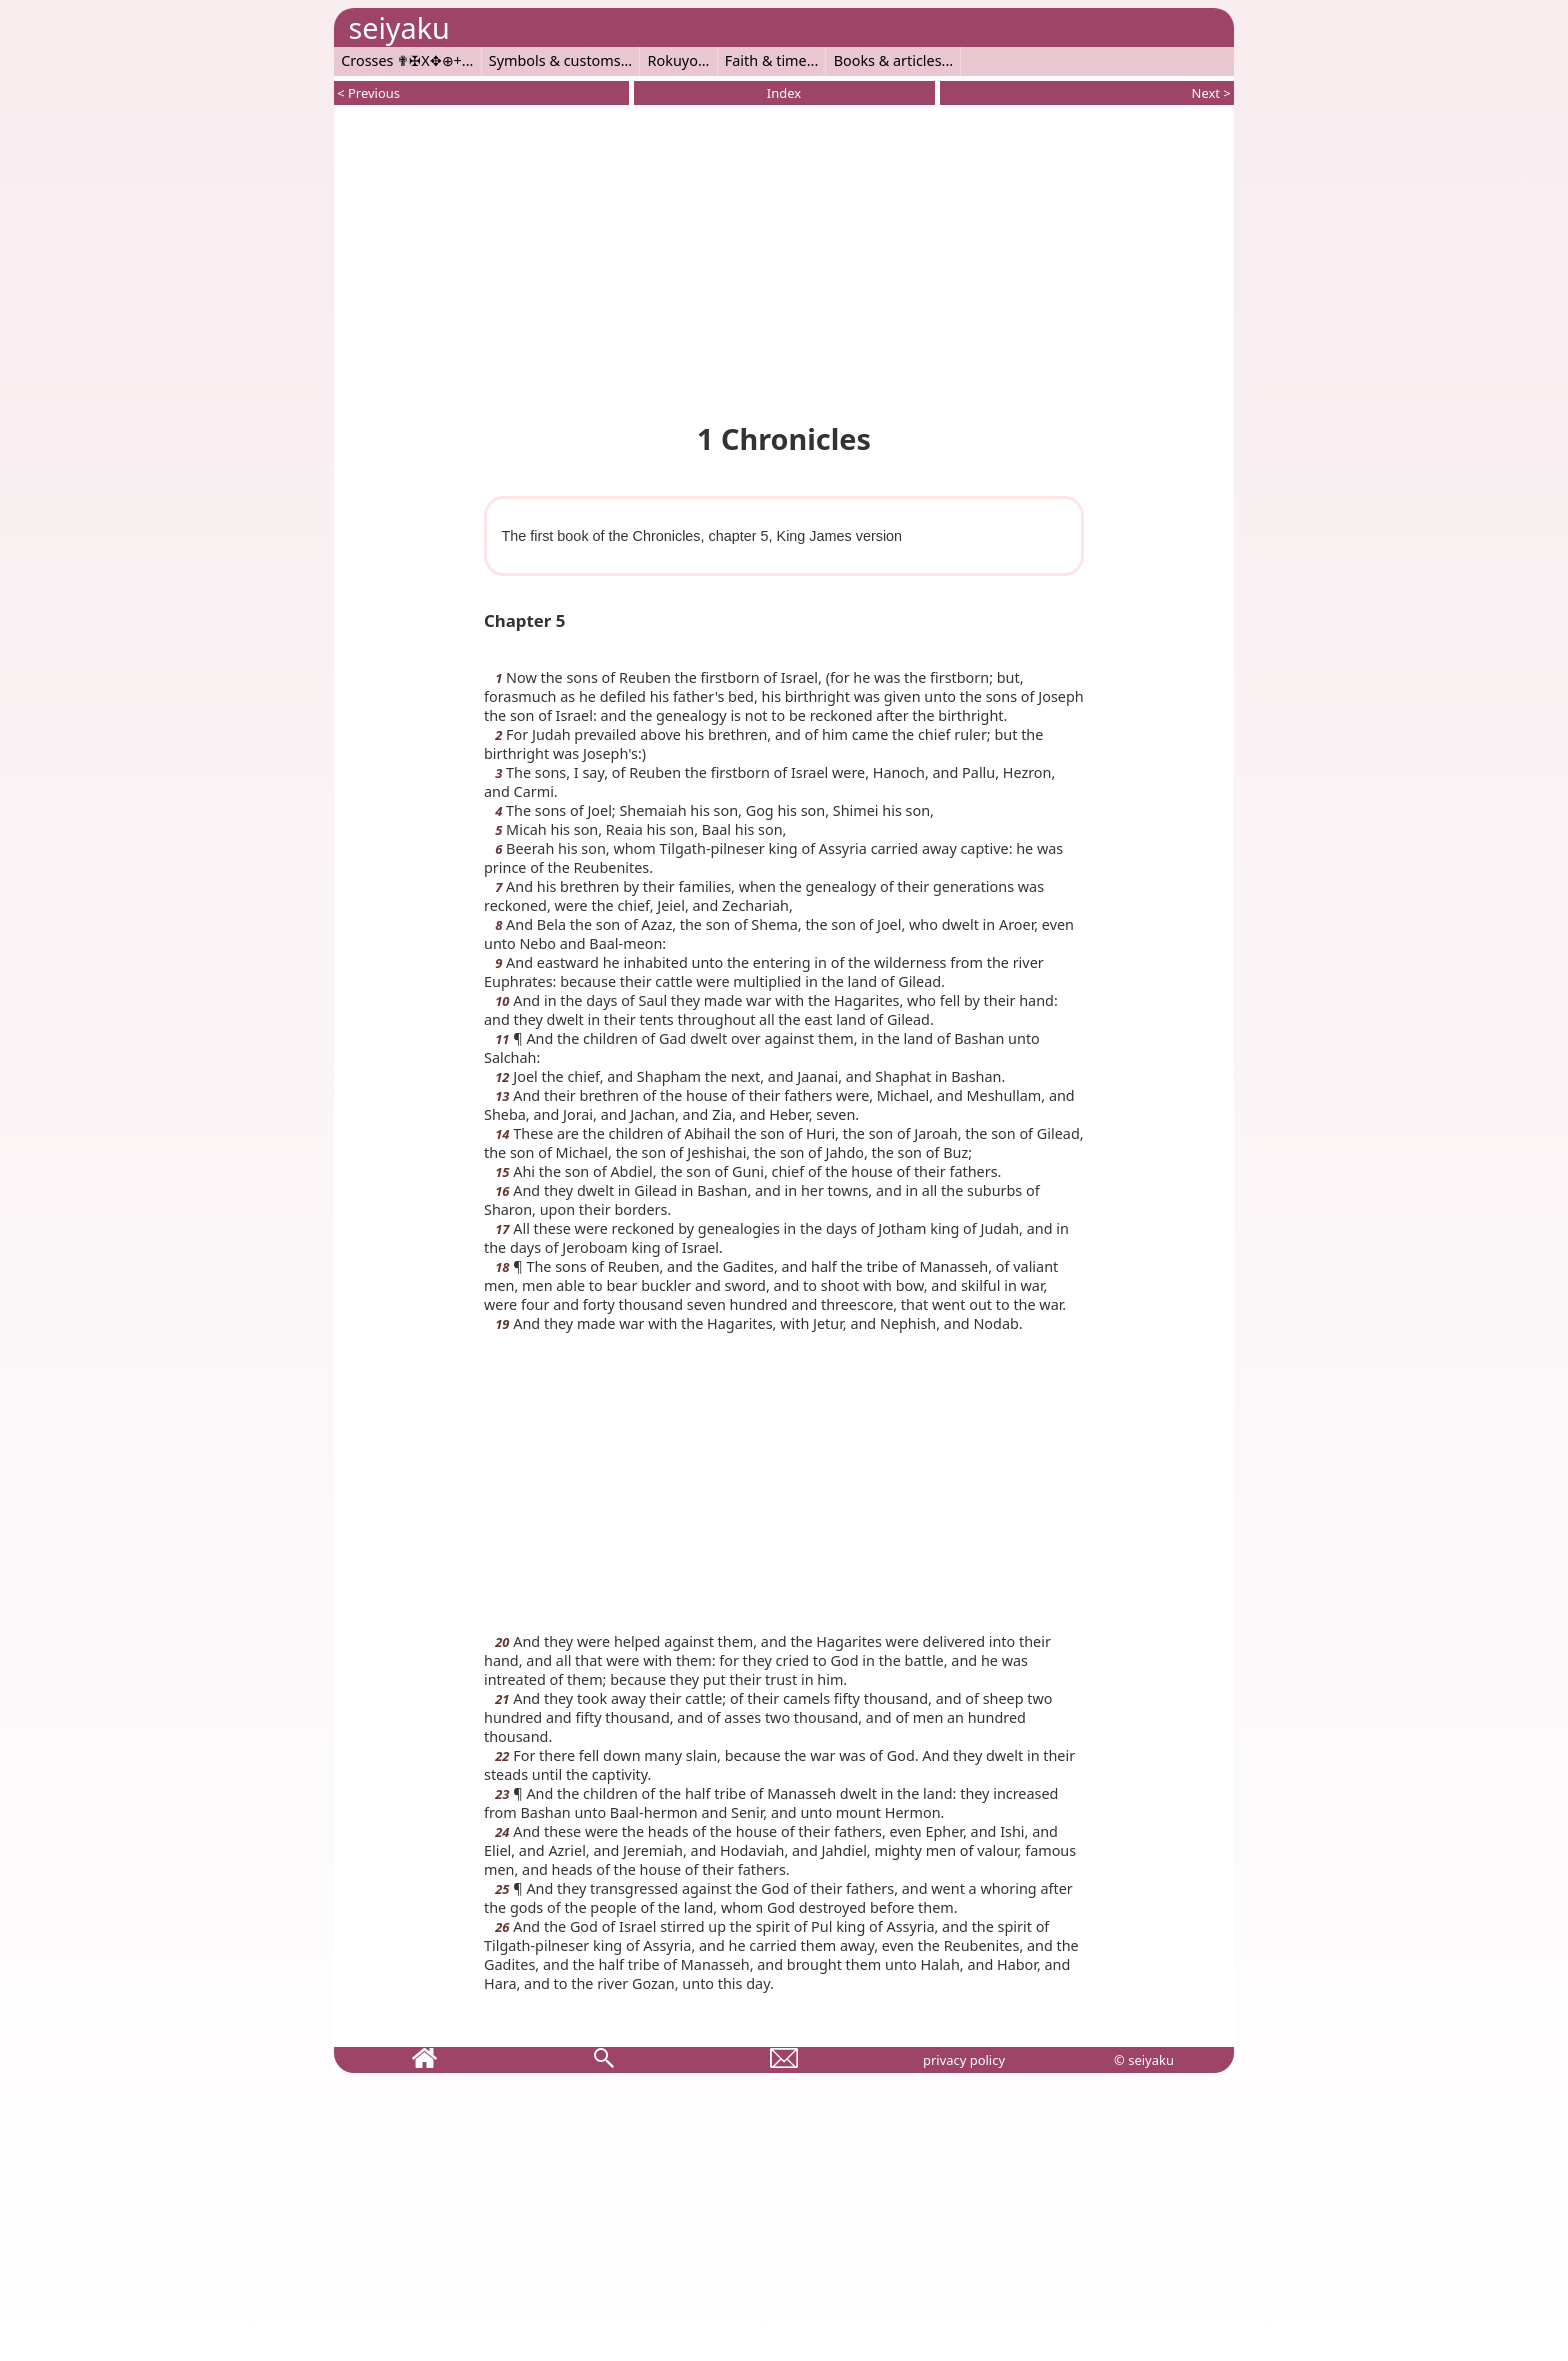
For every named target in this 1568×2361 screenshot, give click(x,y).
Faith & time (766, 60)
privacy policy (964, 2060)
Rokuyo (673, 60)
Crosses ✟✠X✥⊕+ (401, 60)
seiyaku (398, 27)
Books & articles (888, 60)
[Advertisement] (784, 260)
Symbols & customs (555, 60)
